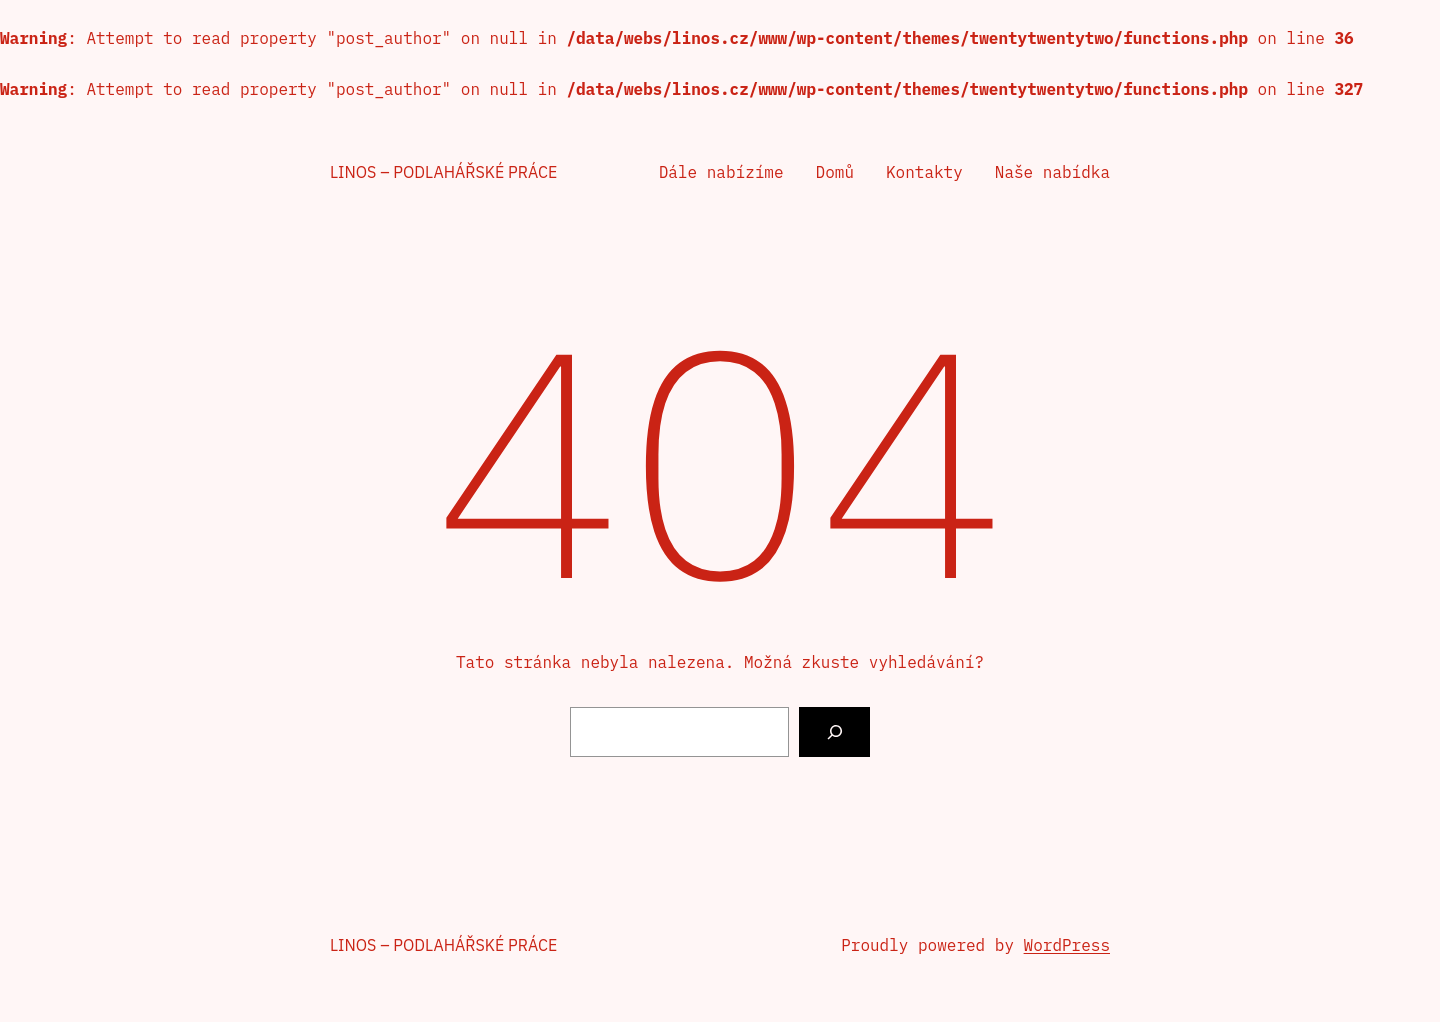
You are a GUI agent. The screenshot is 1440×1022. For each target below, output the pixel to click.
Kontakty (924, 172)
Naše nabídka (1052, 172)
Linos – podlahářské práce (443, 172)
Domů (835, 172)
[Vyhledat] (834, 731)
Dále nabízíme (721, 172)
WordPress (1067, 945)
